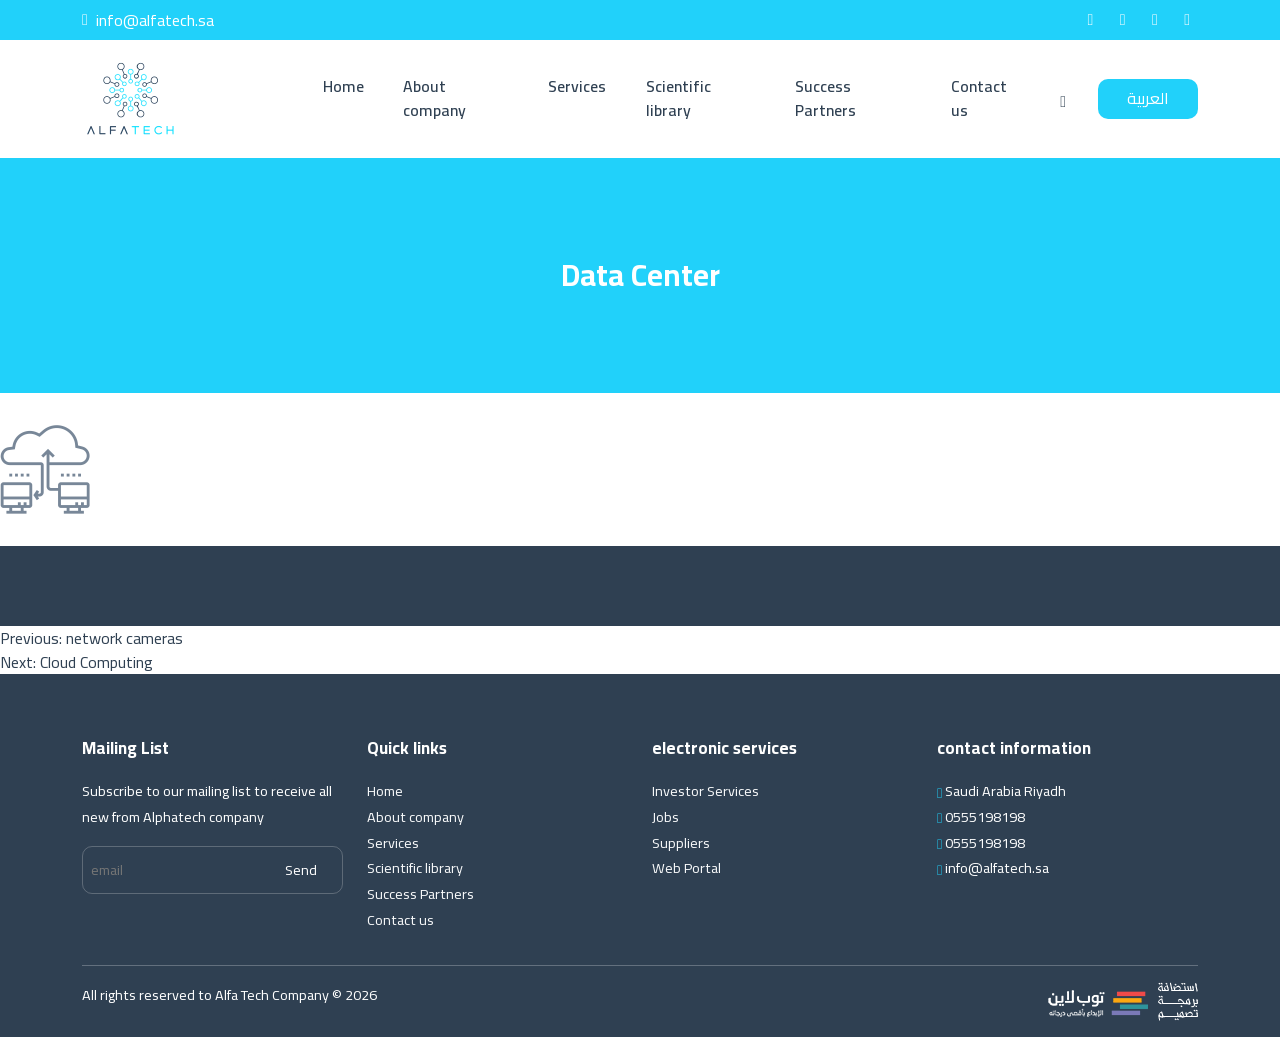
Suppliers (681, 842)
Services (577, 86)
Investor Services (705, 790)
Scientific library (678, 98)
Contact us (979, 98)
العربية (1148, 98)
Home (343, 86)
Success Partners (825, 98)
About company (434, 98)
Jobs (665, 816)
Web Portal (686, 867)
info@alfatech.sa (148, 20)
